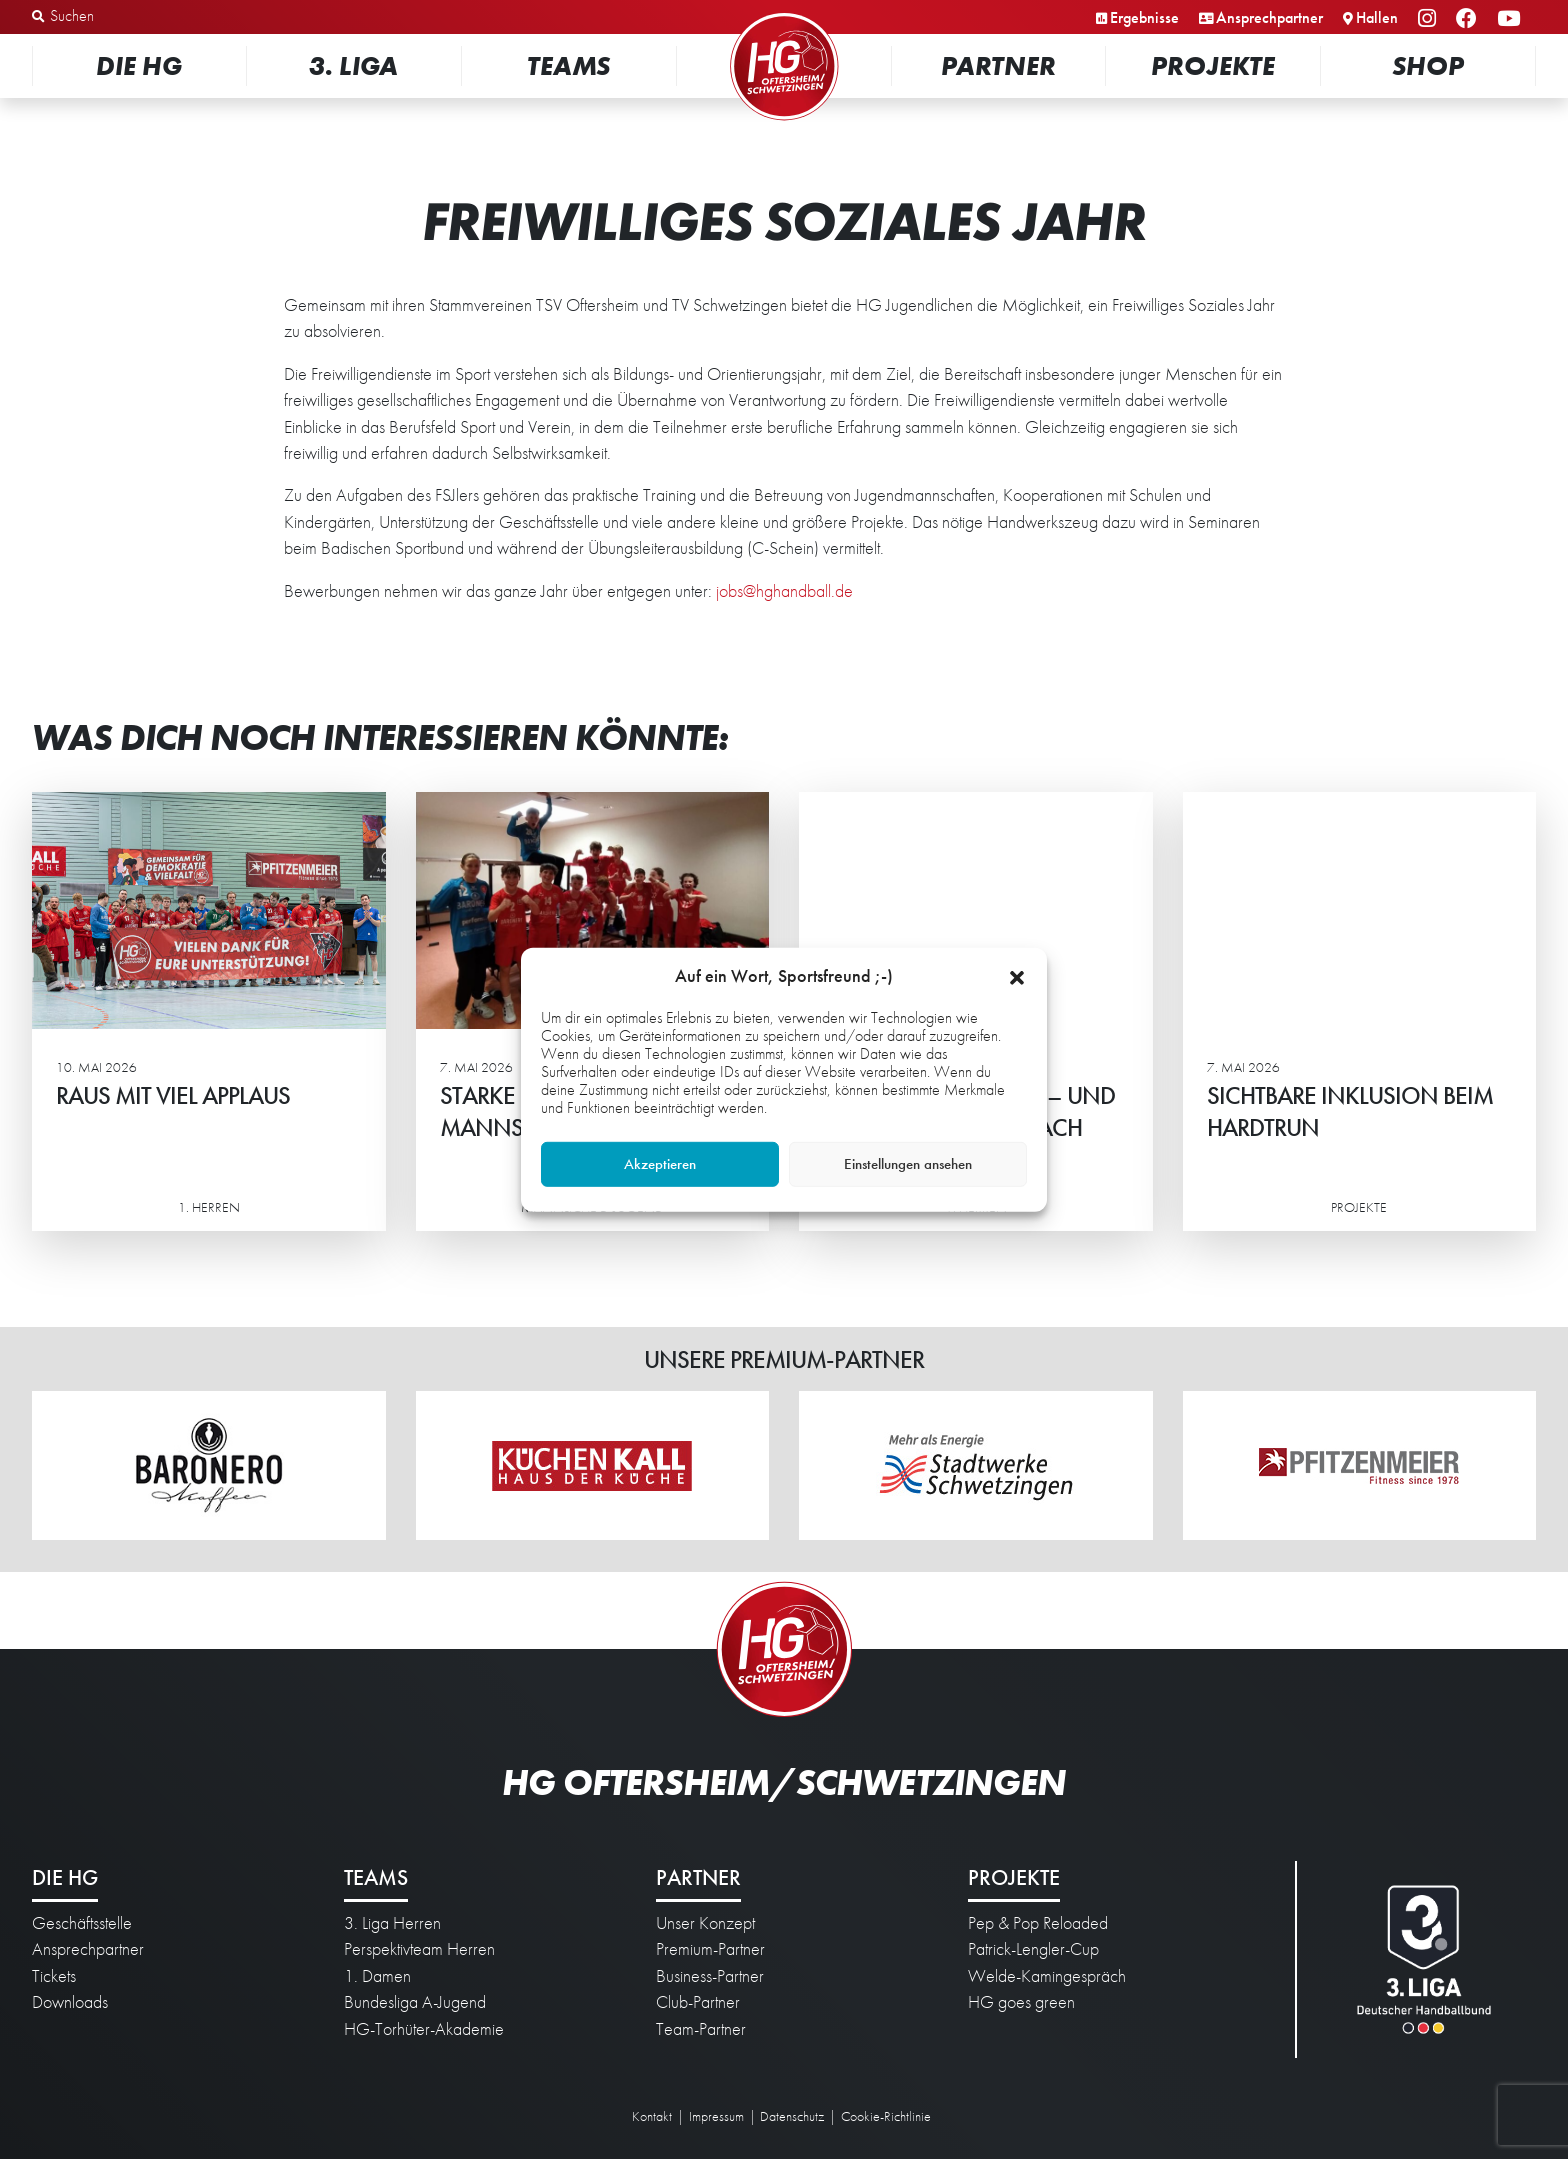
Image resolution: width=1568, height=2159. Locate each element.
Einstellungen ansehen (908, 1164)
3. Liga (353, 65)
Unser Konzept (705, 1923)
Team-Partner (701, 2029)
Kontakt (652, 2116)
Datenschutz (792, 2116)
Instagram (1430, 19)
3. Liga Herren (392, 1923)
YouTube (1511, 19)
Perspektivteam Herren (419, 1949)
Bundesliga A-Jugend (415, 2002)
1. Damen (377, 1976)
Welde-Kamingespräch (1047, 1976)
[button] (1017, 975)
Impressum (716, 2116)
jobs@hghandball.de (784, 591)
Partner (998, 65)
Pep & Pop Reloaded (1038, 1923)
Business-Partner (710, 1976)
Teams (568, 65)
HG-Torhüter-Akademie (424, 2029)
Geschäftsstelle (82, 1923)
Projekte (1213, 65)
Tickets (54, 1976)
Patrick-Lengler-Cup (1033, 1949)
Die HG (139, 65)
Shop (1428, 65)
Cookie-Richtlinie (886, 2116)
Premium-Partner (710, 1949)
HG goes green (1021, 2002)
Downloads (70, 2002)
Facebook (1469, 19)
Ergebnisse (1144, 17)
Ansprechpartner (1269, 17)
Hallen (1377, 17)
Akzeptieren (660, 1164)
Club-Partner (698, 2002)
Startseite (784, 14)
